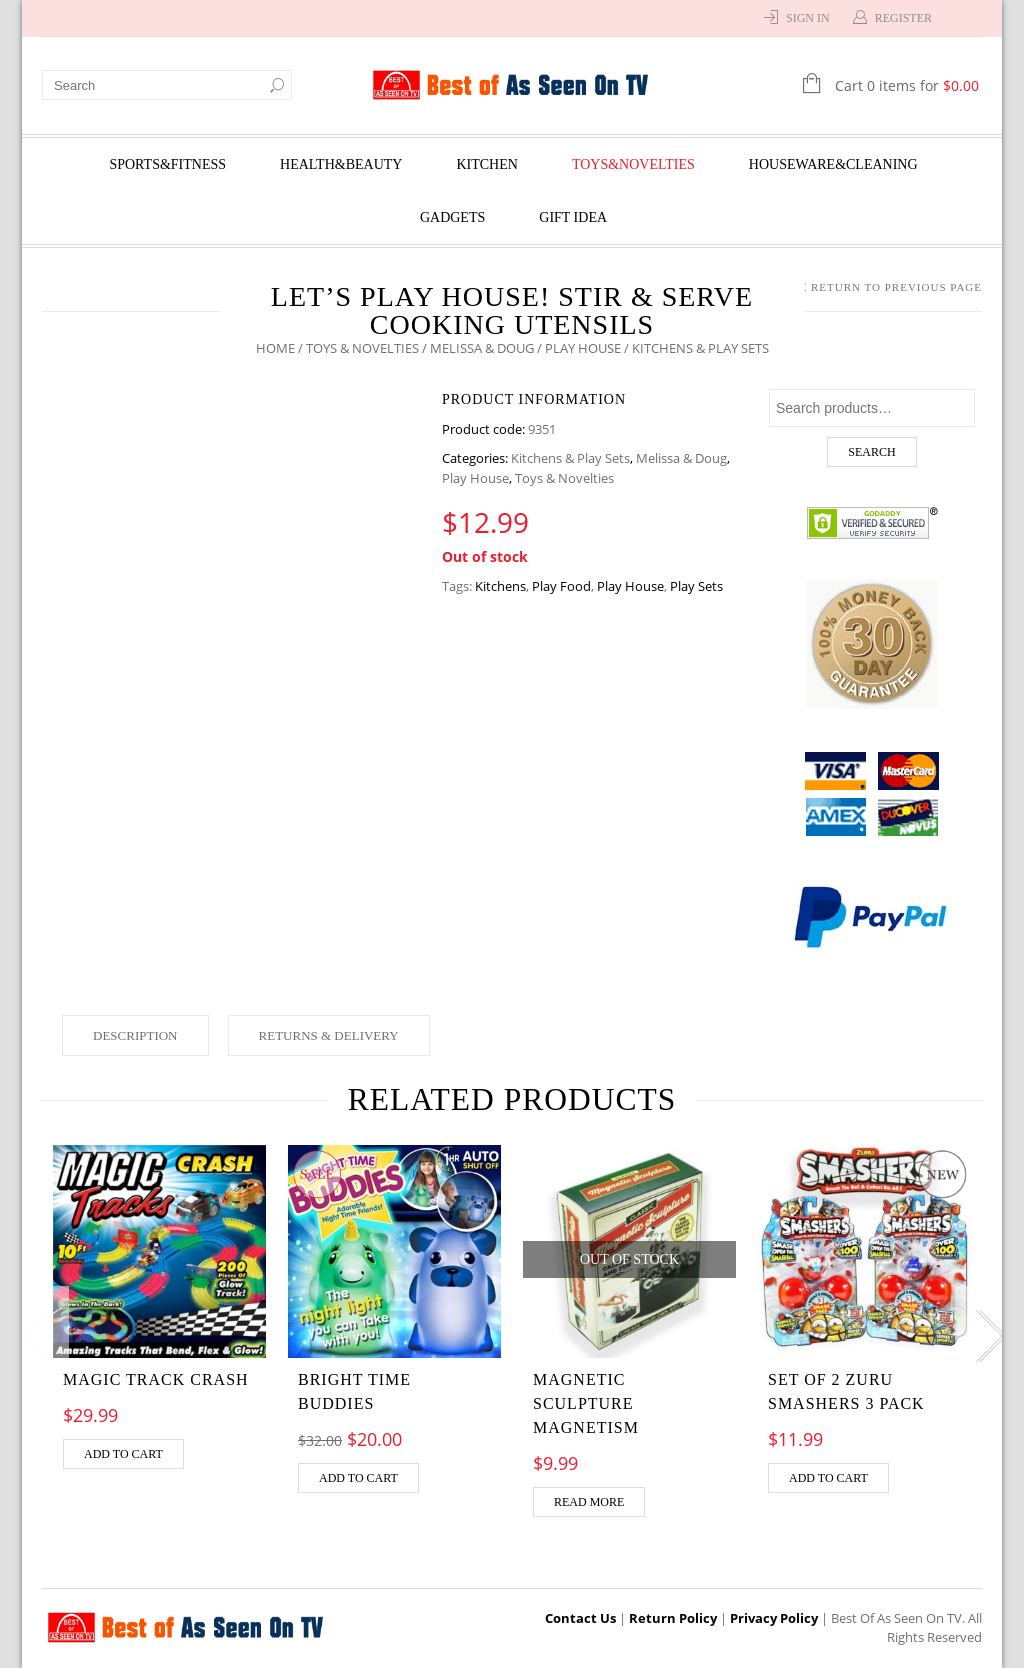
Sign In (808, 18)
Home (275, 348)
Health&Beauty (341, 164)
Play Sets (696, 586)
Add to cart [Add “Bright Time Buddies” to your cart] (358, 1478)
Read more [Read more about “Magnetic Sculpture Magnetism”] (589, 1502)
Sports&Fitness (167, 164)
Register (903, 18)
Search (871, 452)
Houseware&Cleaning (833, 164)
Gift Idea (573, 217)
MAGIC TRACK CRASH (156, 1379)
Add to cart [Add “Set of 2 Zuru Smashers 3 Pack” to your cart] (828, 1478)
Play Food (561, 586)
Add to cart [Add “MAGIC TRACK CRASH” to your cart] (123, 1454)
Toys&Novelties (633, 164)
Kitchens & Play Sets (570, 458)
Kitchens (500, 586)
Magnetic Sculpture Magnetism (586, 1403)
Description (135, 1035)
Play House (583, 348)
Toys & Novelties (362, 348)
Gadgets (452, 217)
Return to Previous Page (896, 287)
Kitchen (486, 164)
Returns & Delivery (329, 1035)
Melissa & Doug (482, 348)
